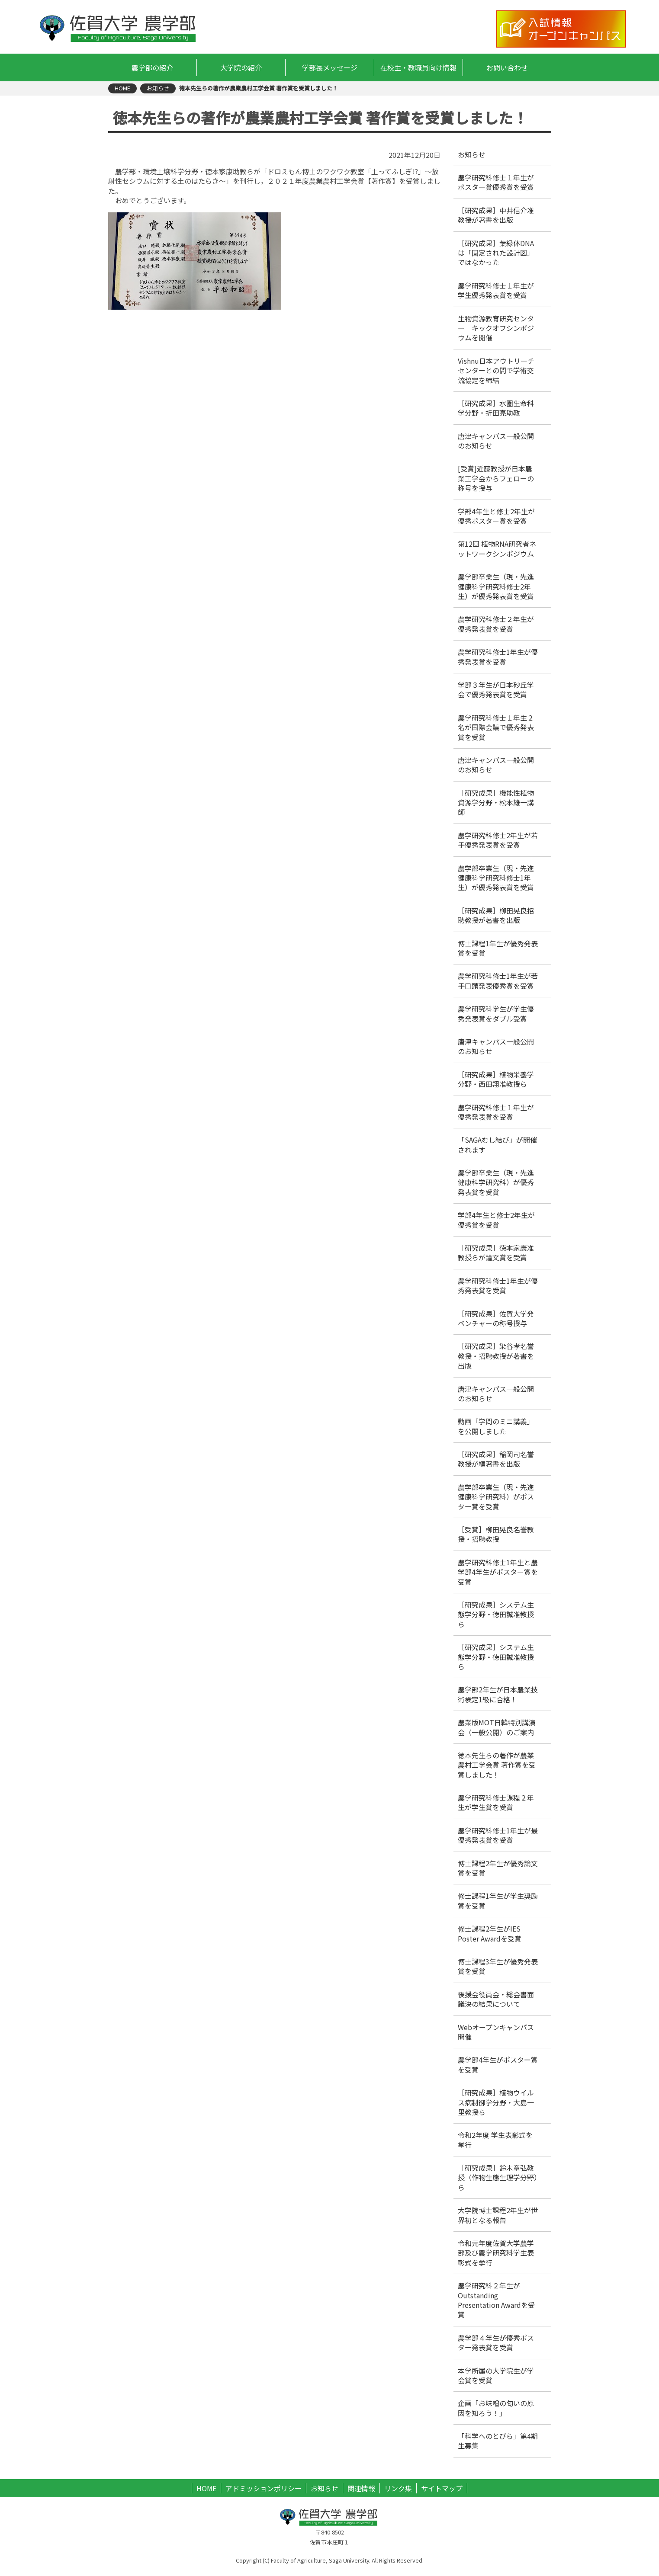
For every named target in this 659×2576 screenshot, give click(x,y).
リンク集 (398, 2488)
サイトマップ (442, 2488)
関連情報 (361, 2488)
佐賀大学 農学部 (119, 27)
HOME (206, 2488)
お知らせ (324, 2488)
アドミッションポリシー (263, 2488)
